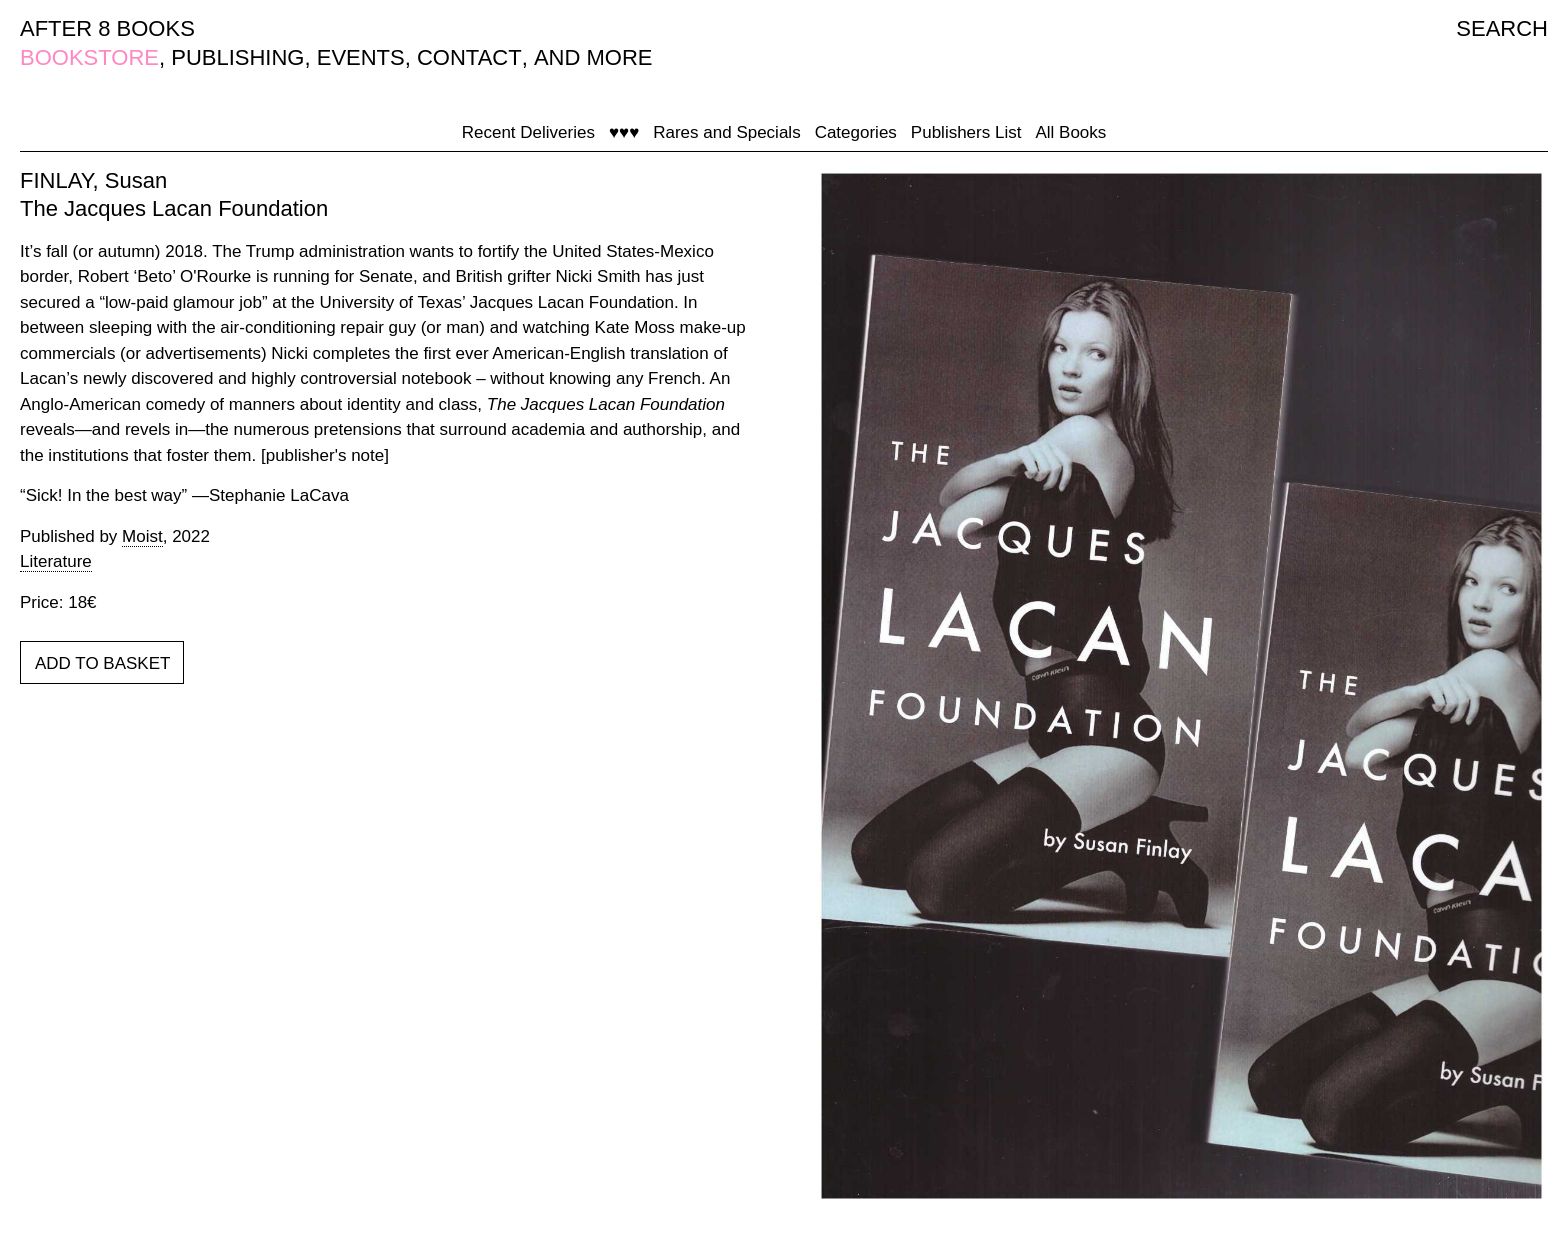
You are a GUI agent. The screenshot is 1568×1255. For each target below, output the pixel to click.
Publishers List (966, 132)
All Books (1070, 132)
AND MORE (593, 57)
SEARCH (1502, 28)
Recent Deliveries (528, 132)
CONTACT (469, 57)
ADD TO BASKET (102, 663)
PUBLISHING (237, 57)
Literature (56, 561)
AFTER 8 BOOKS (107, 28)
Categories (856, 132)
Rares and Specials (726, 132)
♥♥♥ (624, 132)
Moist (142, 536)
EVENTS (361, 57)
